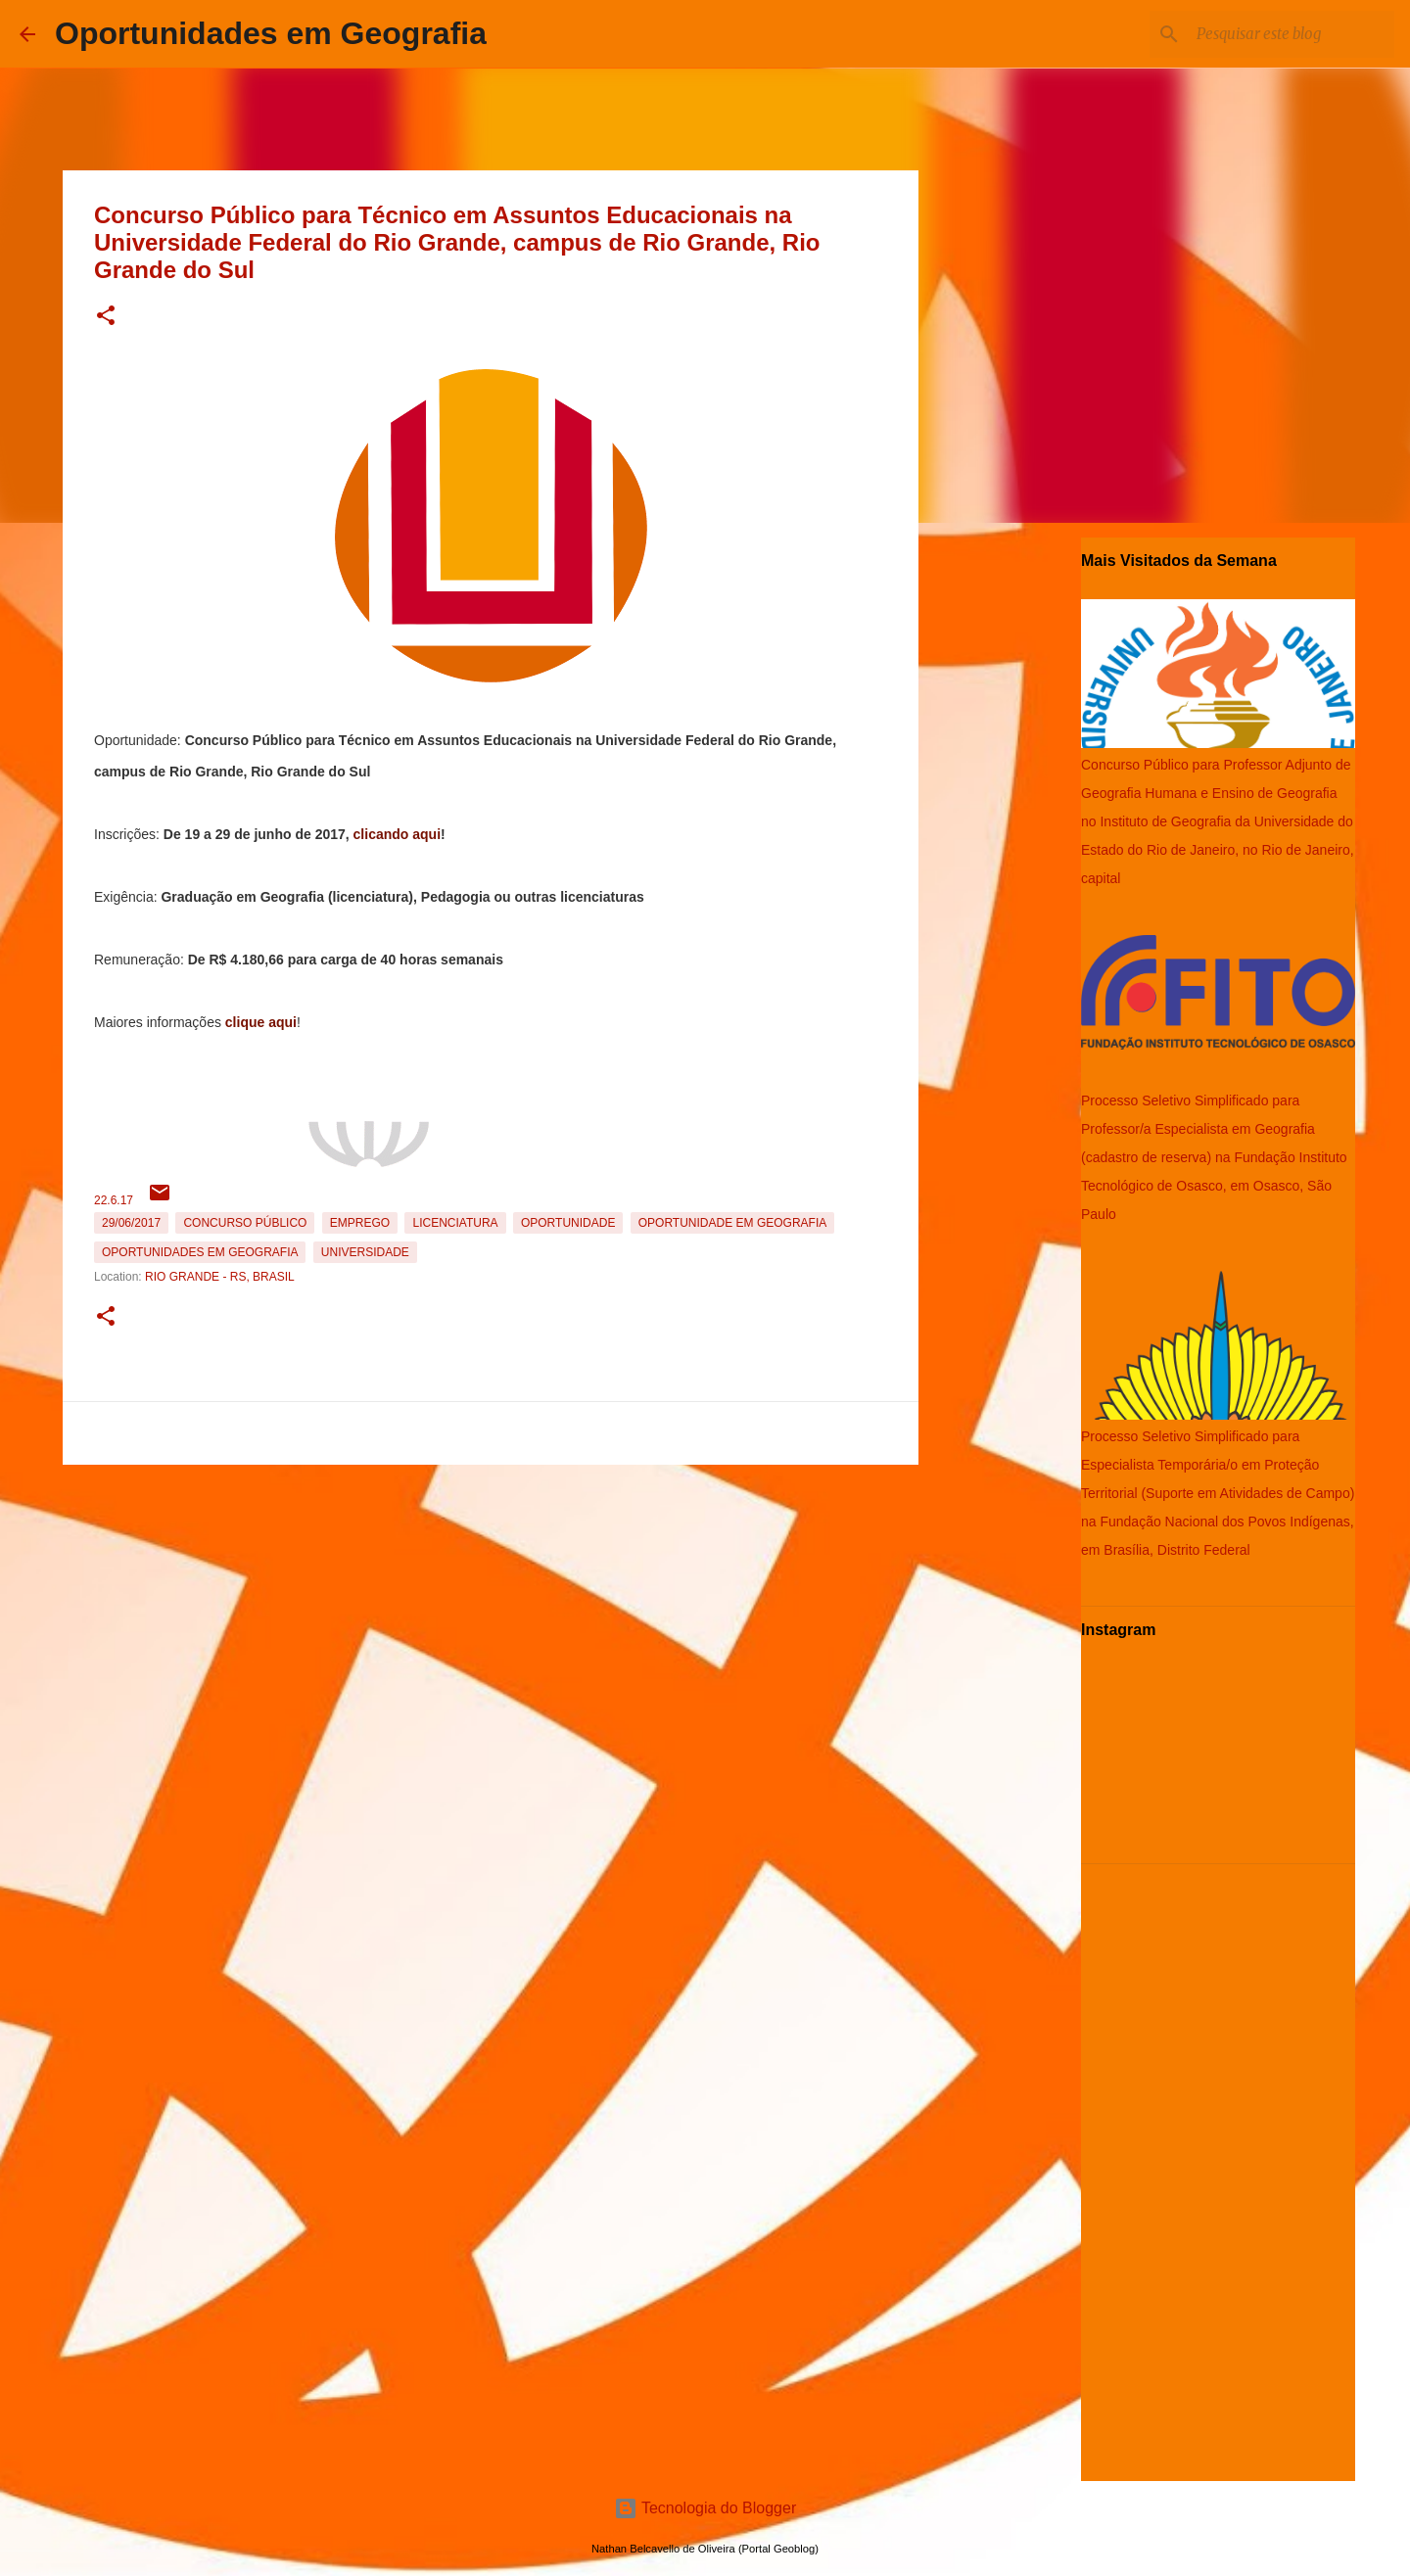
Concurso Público (244, 1223)
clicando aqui (397, 834)
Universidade (365, 1252)
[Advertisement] (490, 1610)
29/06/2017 (131, 1223)
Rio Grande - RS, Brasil (220, 1277)
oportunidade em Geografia (732, 1223)
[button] (106, 317)
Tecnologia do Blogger (705, 2508)
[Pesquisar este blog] (1291, 34)
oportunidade (568, 1223)
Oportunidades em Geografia (271, 33)
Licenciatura (454, 1223)
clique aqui (261, 1022)
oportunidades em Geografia (200, 1252)
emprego (360, 1223)
